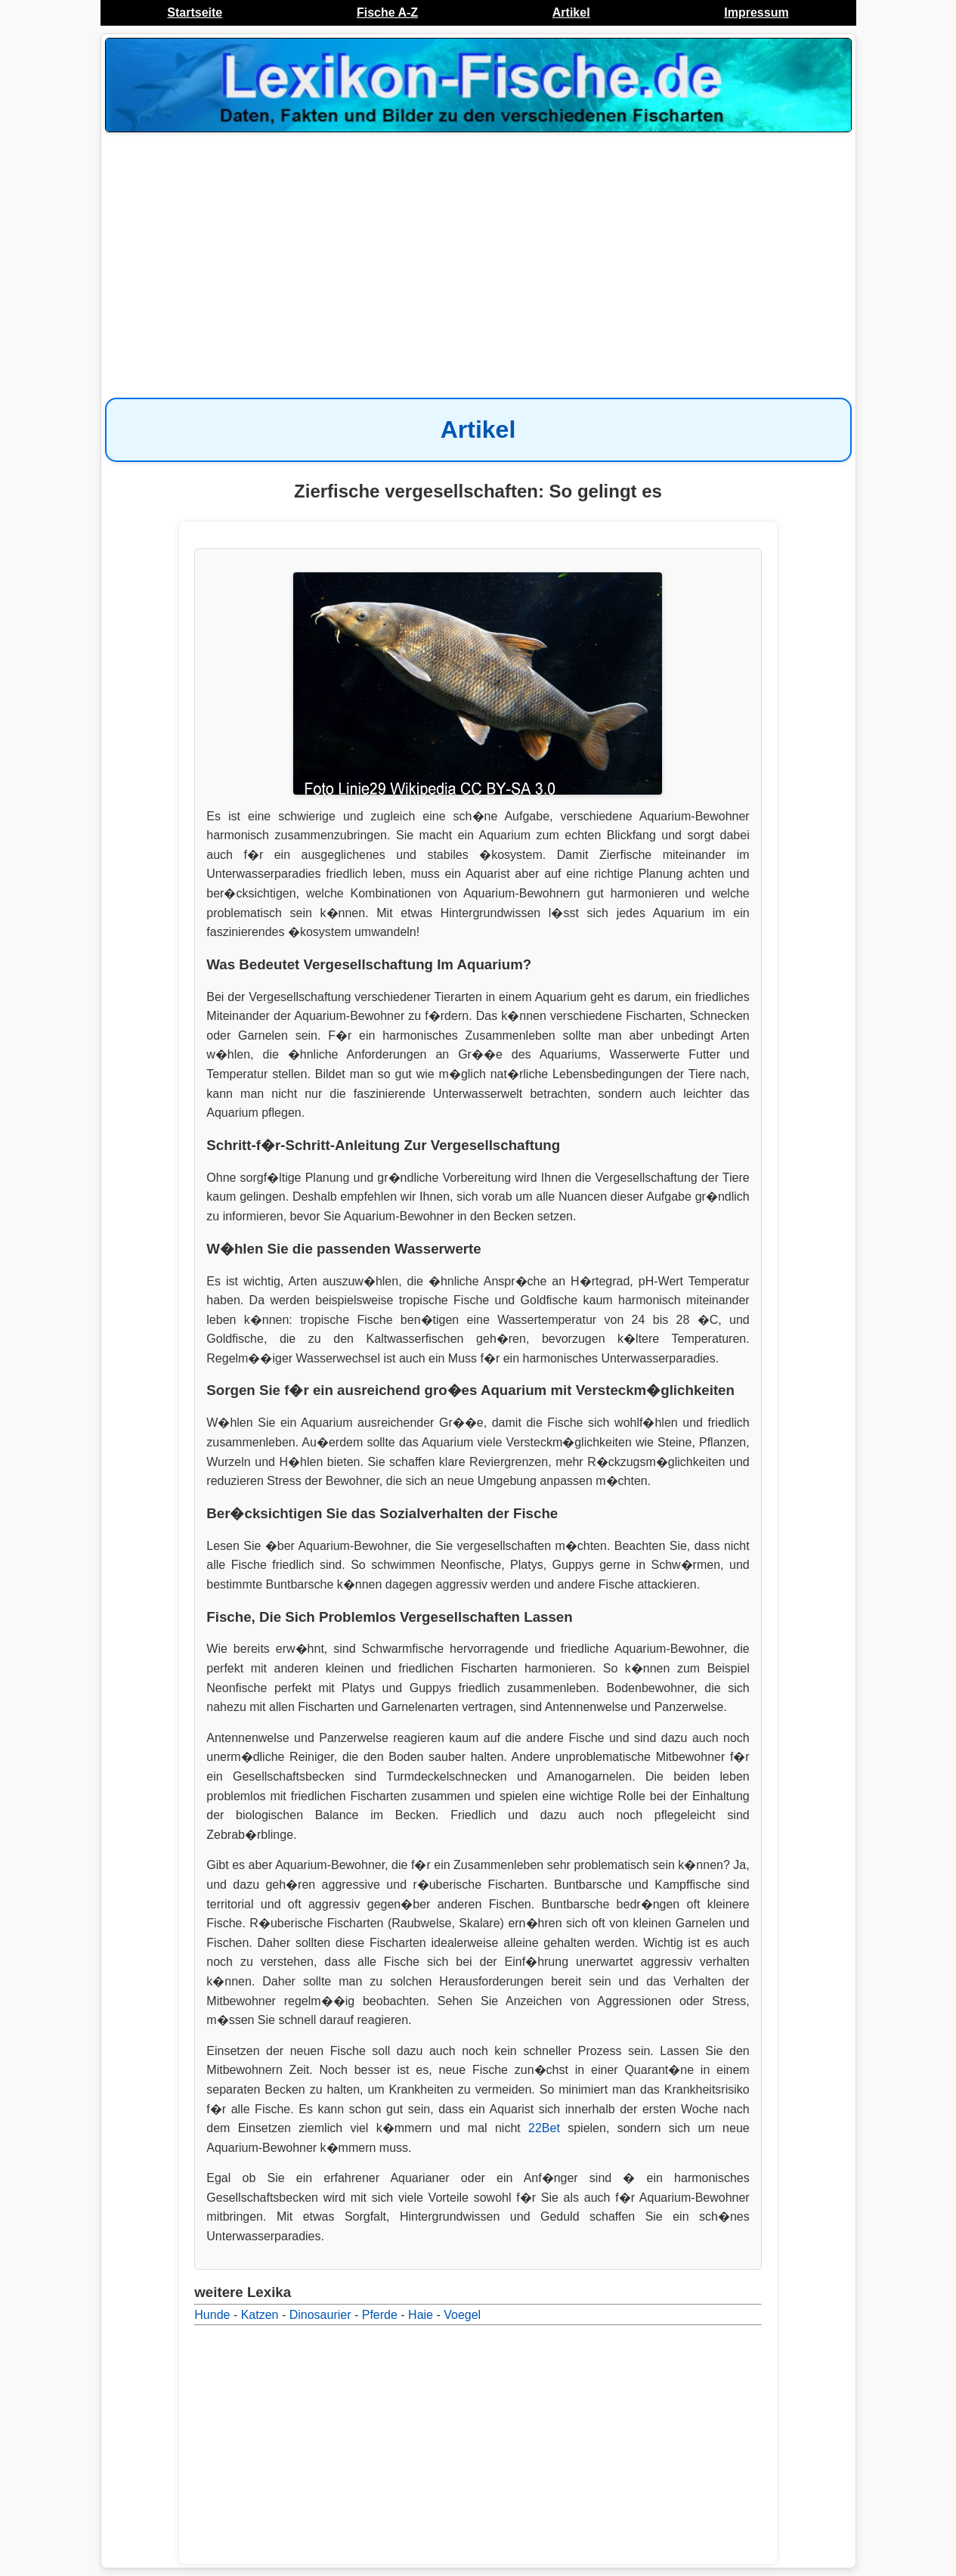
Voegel (462, 2314)
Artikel (571, 12)
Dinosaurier (320, 2314)
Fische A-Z (387, 12)
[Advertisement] (478, 257)
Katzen (260, 2314)
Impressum (756, 12)
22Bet (544, 2128)
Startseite (194, 12)
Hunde (212, 2314)
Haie (420, 2314)
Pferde (380, 2314)
